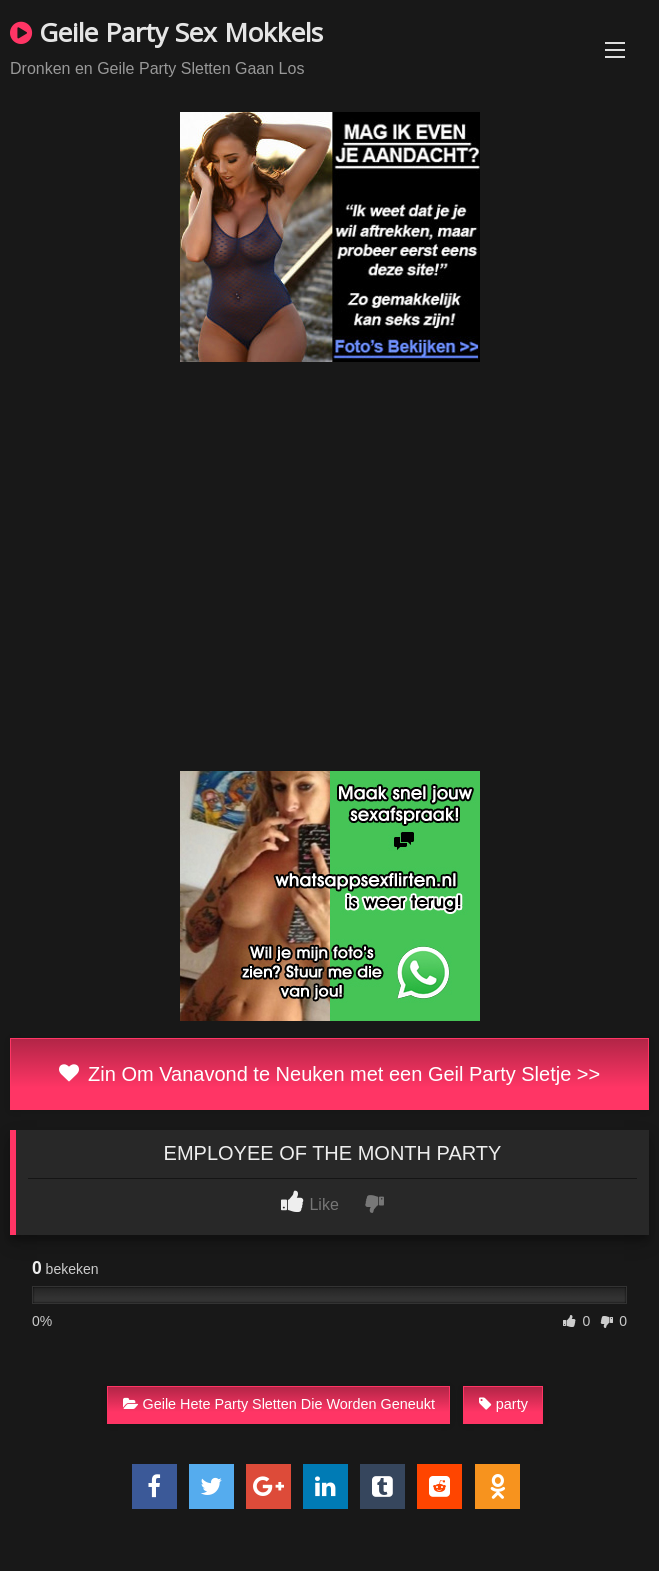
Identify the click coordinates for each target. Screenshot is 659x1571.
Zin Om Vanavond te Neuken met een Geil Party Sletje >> (329, 1074)
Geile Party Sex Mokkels (166, 32)
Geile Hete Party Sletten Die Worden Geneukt (279, 1404)
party (503, 1404)
